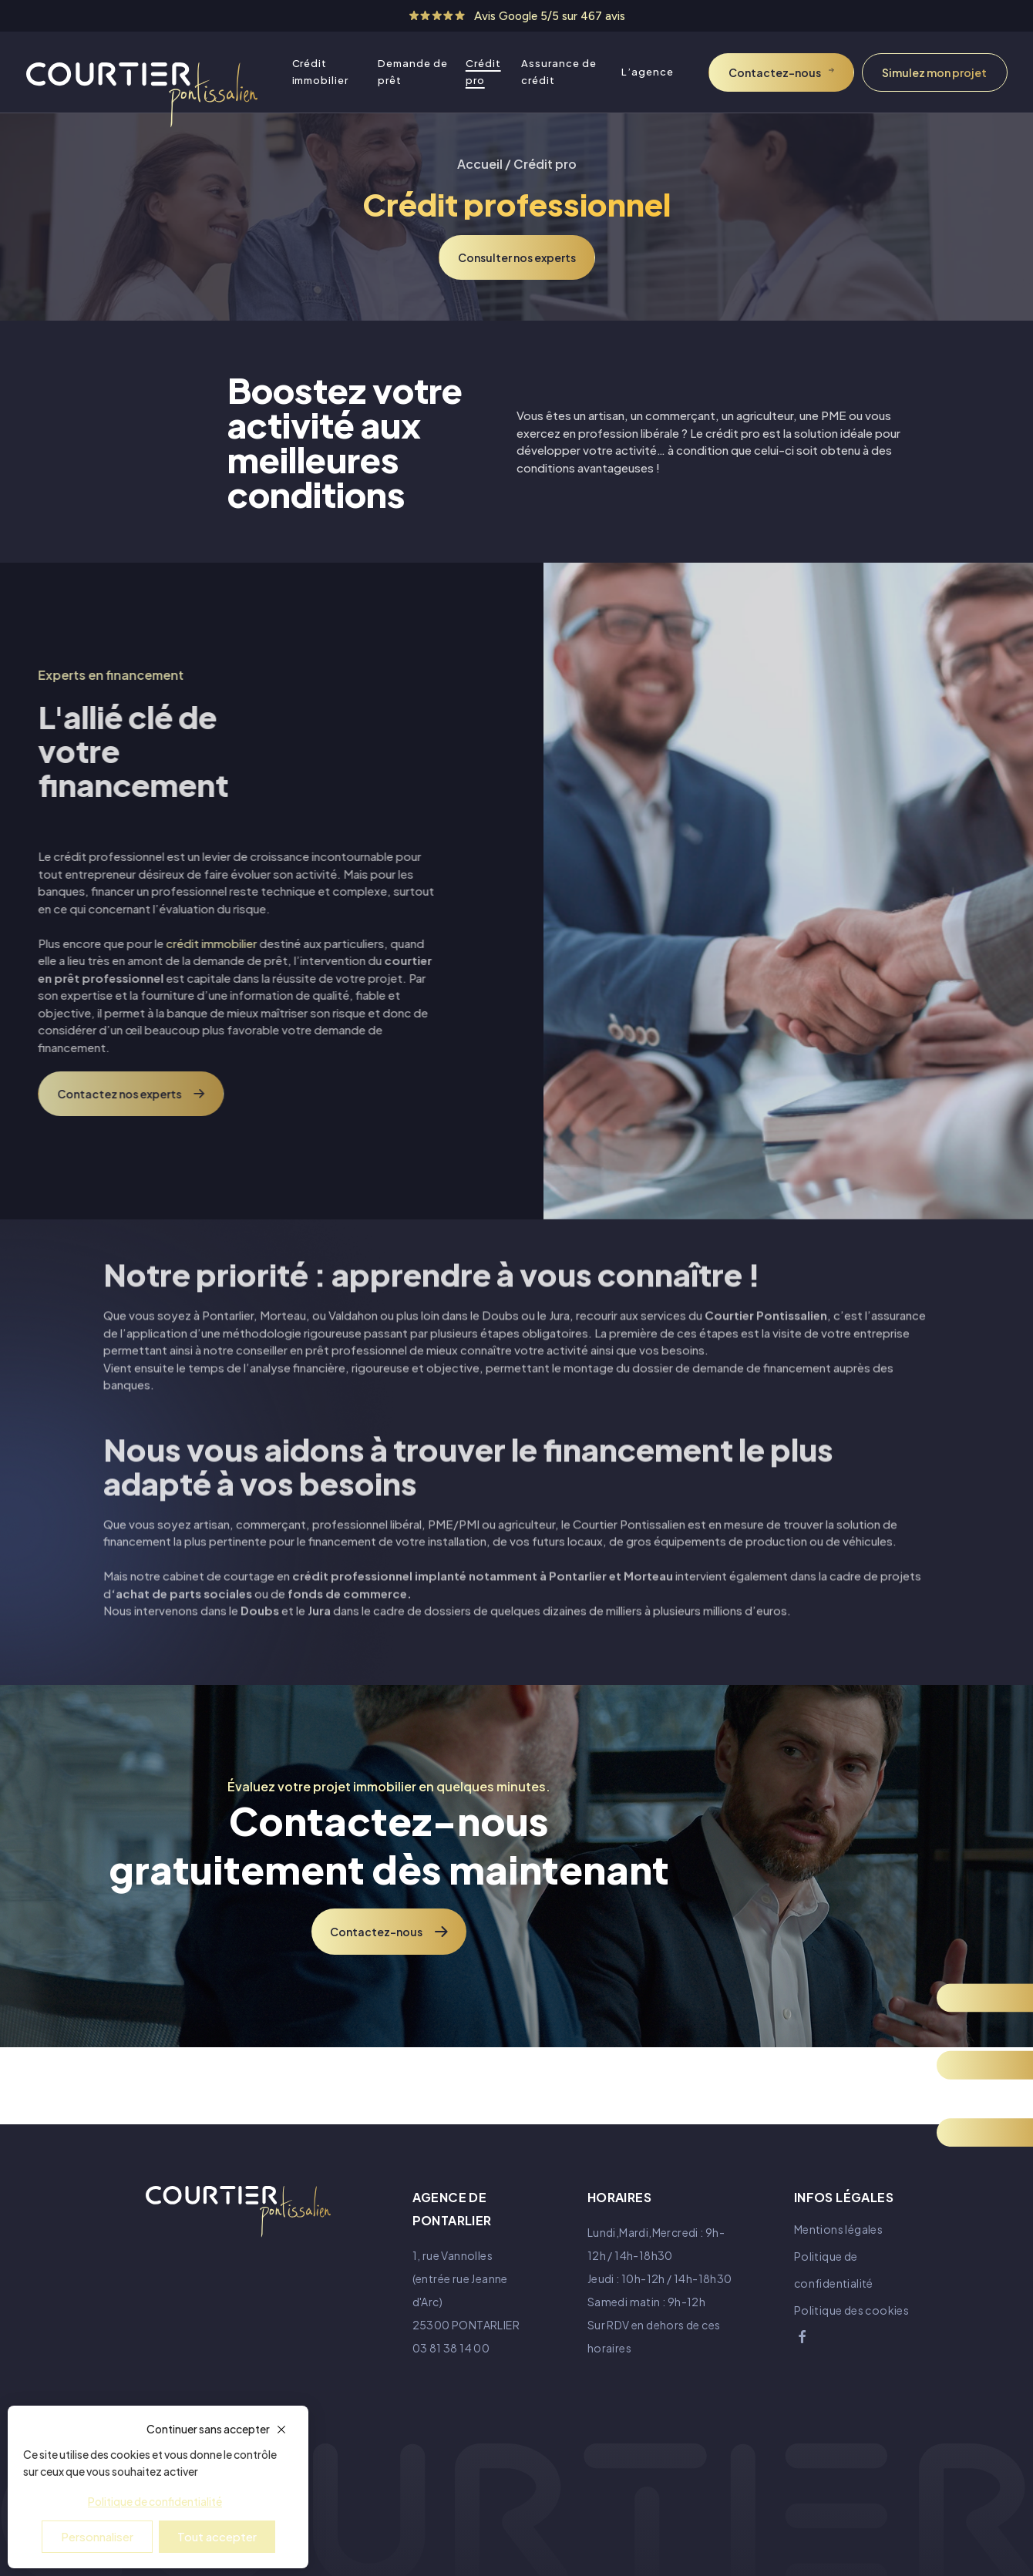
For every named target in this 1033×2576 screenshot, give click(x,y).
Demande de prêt (413, 72)
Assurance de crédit (559, 72)
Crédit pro (483, 72)
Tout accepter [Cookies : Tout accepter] (217, 2536)
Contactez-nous (774, 72)
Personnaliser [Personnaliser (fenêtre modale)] (97, 2536)
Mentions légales (838, 2229)
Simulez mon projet (934, 72)
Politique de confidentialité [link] (155, 2501)
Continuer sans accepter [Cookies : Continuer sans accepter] (208, 2429)
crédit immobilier (158, 943)
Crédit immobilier (320, 72)
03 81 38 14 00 (451, 2348)
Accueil (480, 164)
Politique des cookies (851, 2310)
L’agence (647, 72)
